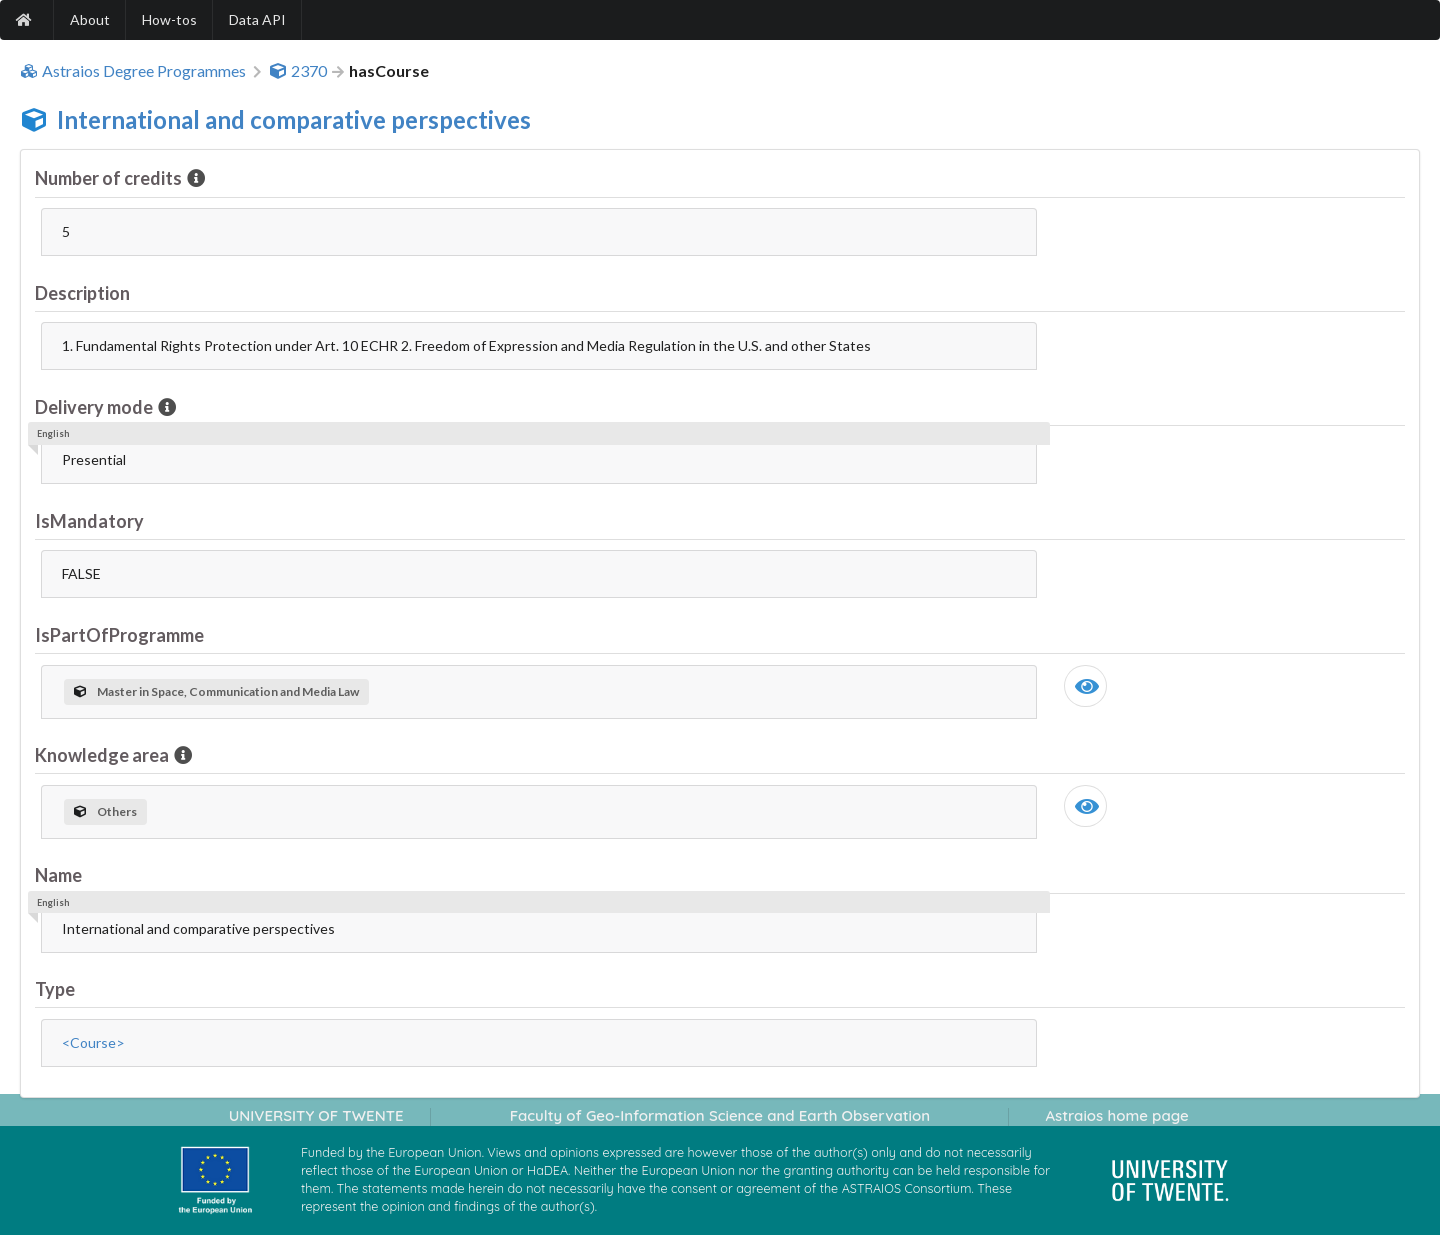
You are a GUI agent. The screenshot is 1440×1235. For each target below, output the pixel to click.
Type (55, 989)
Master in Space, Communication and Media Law (216, 691)
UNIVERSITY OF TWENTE (316, 1115)
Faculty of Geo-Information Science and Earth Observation (720, 1115)
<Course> (93, 1042)
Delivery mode (95, 407)
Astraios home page (1116, 1115)
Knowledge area (103, 755)
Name (58, 875)
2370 (298, 71)
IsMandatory (89, 521)
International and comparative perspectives (294, 119)
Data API (257, 19)
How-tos (169, 19)
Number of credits (110, 178)
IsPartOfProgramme (119, 635)
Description (82, 293)
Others (105, 811)
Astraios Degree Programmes (133, 71)
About (90, 19)
